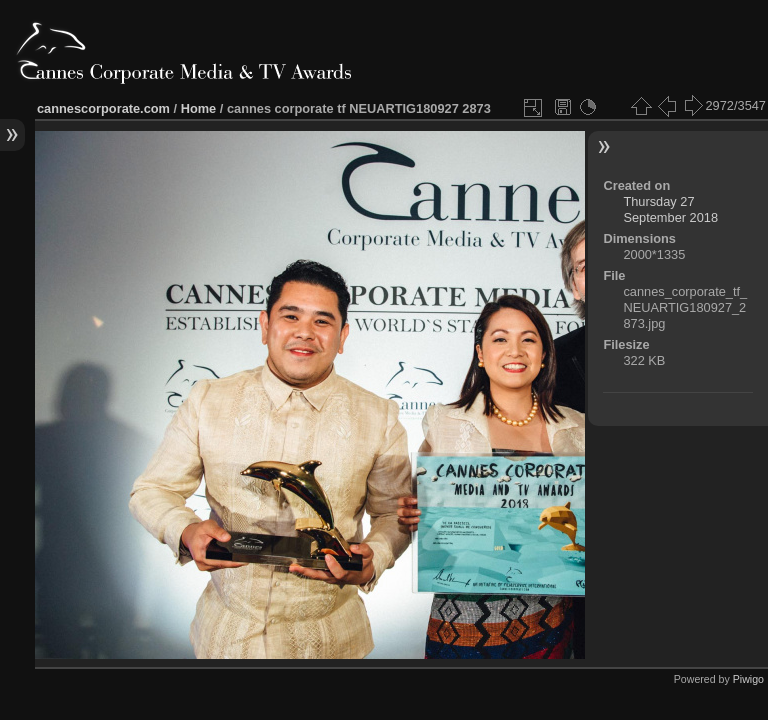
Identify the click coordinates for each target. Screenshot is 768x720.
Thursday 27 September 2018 (670, 209)
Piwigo (748, 679)
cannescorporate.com (103, 108)
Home (199, 108)
